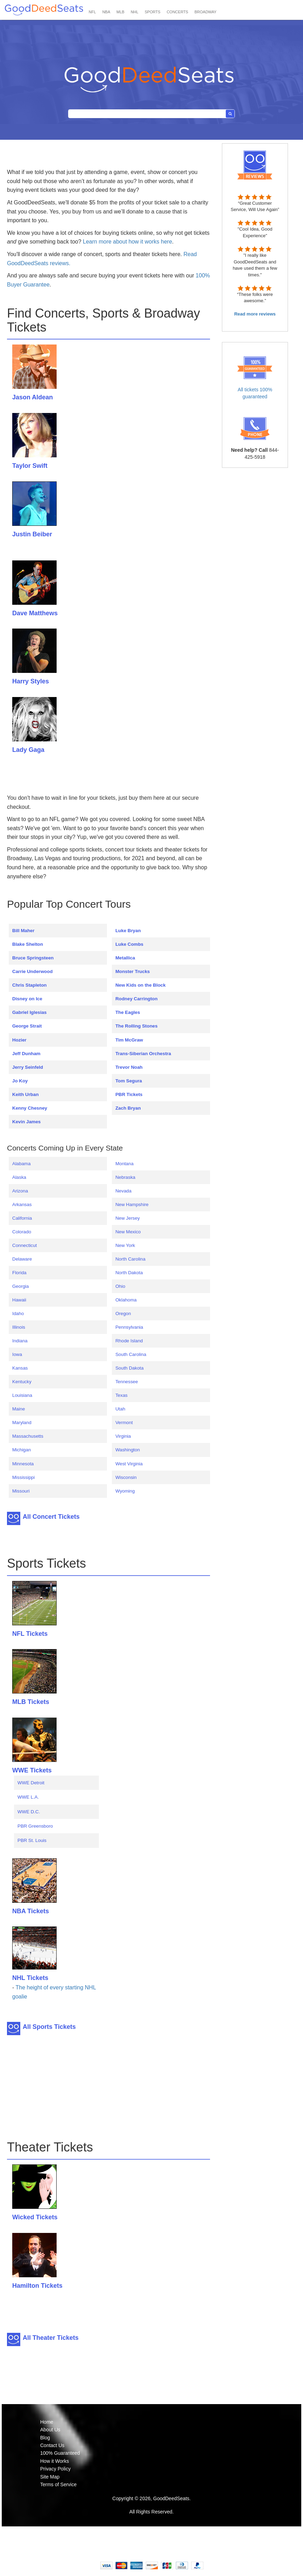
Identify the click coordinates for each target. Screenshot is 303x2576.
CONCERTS (177, 12)
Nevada (123, 1190)
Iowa (17, 1354)
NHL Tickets (30, 1977)
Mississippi (23, 1477)
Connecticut (24, 1245)
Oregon (123, 1313)
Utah (120, 1409)
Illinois (18, 1327)
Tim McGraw (129, 1040)
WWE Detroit (30, 1782)
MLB (120, 12)
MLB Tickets (30, 1701)
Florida (19, 1272)
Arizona (20, 1190)
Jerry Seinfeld (27, 1067)
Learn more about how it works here (127, 242)
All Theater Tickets (51, 2337)
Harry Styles (30, 681)
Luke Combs (129, 944)
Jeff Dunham (26, 1053)
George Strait (27, 1026)
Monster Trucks (132, 971)
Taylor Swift (30, 465)
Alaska (19, 1177)
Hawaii (19, 1299)
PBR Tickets (129, 1094)
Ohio (120, 1286)
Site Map (49, 2477)
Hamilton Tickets (37, 2285)
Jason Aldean (32, 397)
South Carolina (130, 1354)
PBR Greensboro (35, 1826)
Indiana (20, 1340)
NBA (106, 12)
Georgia (20, 1286)
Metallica (125, 957)
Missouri (21, 1491)
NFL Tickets (30, 1633)
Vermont (124, 1422)
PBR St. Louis (31, 1840)
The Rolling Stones (136, 1026)
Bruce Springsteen (33, 957)
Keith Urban (25, 1094)
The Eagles (127, 1012)
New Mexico (128, 1231)
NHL (134, 12)
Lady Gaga (28, 749)
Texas (121, 1395)
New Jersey (127, 1218)
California (22, 1218)
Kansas (20, 1368)
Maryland (21, 1422)
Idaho (18, 1313)
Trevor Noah (129, 1067)
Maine (18, 1409)
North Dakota (129, 1272)
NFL (92, 12)
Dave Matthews (35, 613)
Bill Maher (23, 930)
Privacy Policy (55, 2469)
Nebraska (125, 1177)
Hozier (19, 1040)
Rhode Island (129, 1340)
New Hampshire (132, 1204)
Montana (124, 1163)
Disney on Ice (27, 998)
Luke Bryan (128, 930)
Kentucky (21, 1381)
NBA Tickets (30, 1911)
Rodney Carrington (136, 998)
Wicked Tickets (35, 2217)
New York (125, 1245)
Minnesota (23, 1463)
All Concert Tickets (51, 1516)
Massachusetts (27, 1436)
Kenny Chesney (29, 1108)
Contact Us (52, 2445)
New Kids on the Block (140, 985)
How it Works (54, 2461)
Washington (127, 1449)
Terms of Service (58, 2484)
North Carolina (130, 1259)
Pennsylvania (129, 1327)
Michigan (21, 1449)
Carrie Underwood (32, 971)
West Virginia (129, 1463)
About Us (50, 2429)
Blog (45, 2437)
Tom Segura (128, 1080)
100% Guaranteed (60, 2453)
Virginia (123, 1436)
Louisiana (22, 1395)
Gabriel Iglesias (29, 1012)
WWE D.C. (28, 1811)
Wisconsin (126, 1477)
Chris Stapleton (29, 985)
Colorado (21, 1231)
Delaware (22, 1259)
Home (46, 2422)
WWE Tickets (32, 1770)
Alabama (21, 1163)
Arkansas (22, 1204)
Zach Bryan (128, 1108)
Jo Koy (20, 1080)
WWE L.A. (28, 1797)
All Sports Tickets (49, 2026)
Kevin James (26, 1121)
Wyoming (125, 1491)
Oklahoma (126, 1299)
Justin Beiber (32, 534)
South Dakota (129, 1368)
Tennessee (126, 1381)
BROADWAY (205, 12)
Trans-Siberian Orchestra (143, 1053)
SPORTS (152, 12)
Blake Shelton (27, 944)
